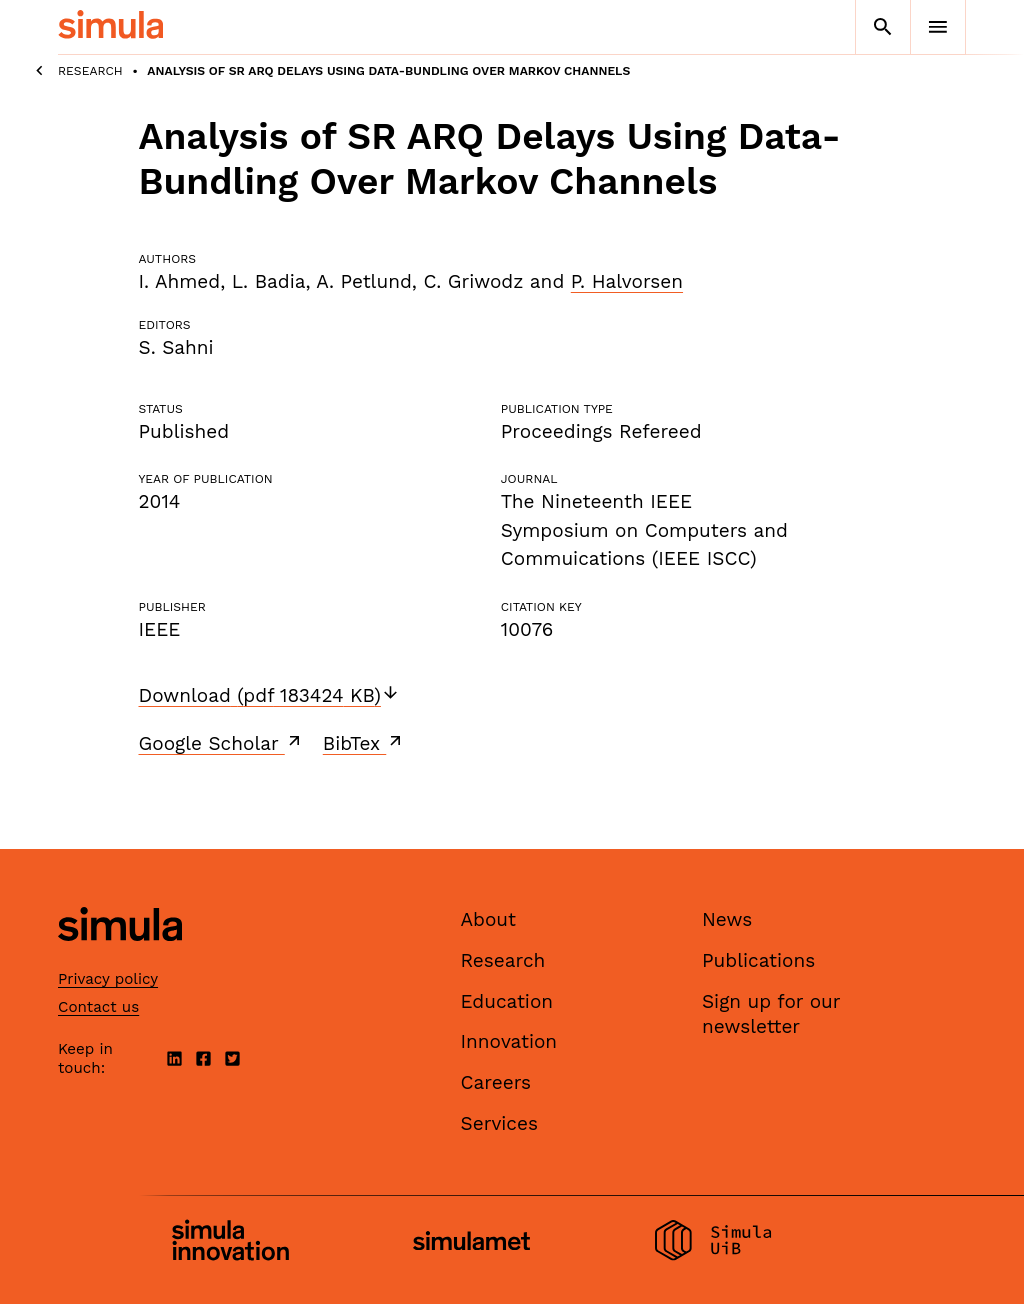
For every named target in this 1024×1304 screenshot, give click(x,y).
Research (90, 71)
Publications (758, 960)
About (489, 919)
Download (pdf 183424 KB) (269, 695)
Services (499, 1123)
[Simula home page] (120, 958)
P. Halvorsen (627, 281)
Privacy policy (108, 979)
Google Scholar (221, 743)
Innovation (509, 1041)
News (727, 919)
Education (507, 1001)
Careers (496, 1082)
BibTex (364, 743)
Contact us (98, 1007)
